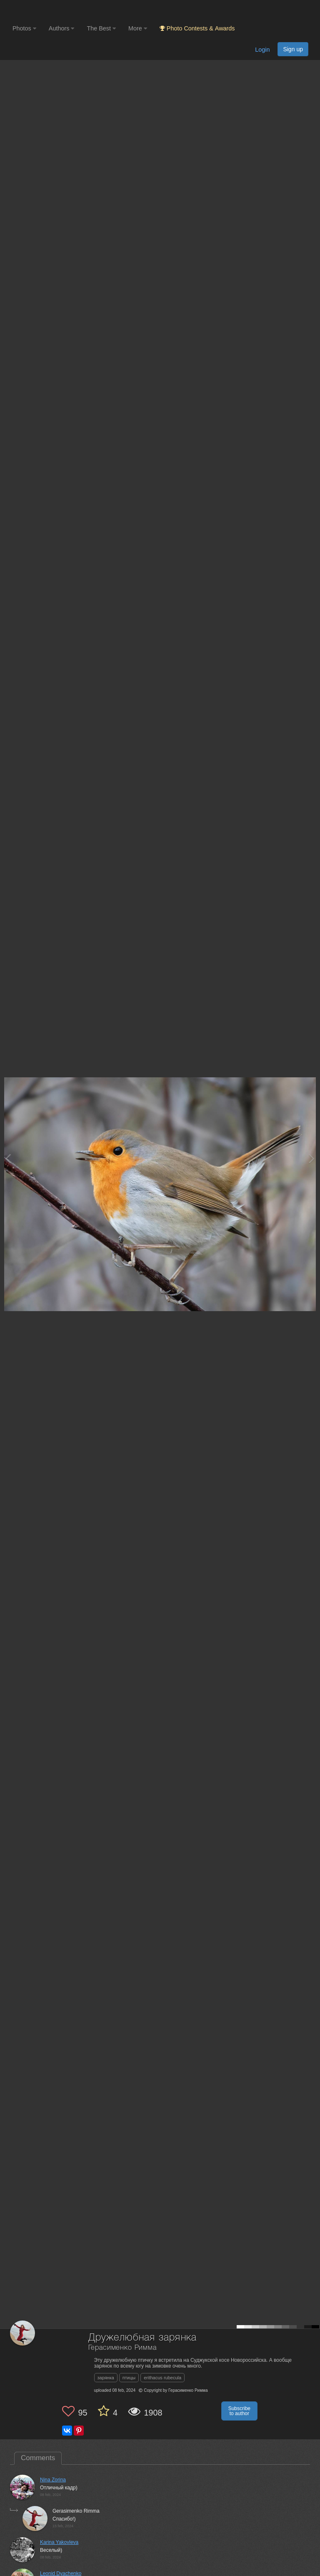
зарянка (106, 2377)
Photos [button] (24, 28)
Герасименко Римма (122, 2348)
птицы (128, 2377)
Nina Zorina (53, 2480)
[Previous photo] (8, 1158)
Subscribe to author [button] (239, 2411)
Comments (38, 2458)
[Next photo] (312, 1158)
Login (262, 50)
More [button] (137, 28)
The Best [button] (101, 28)
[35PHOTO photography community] (45, 10)
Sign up (293, 49)
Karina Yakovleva (59, 2542)
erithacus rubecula (162, 2377)
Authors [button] (62, 28)
